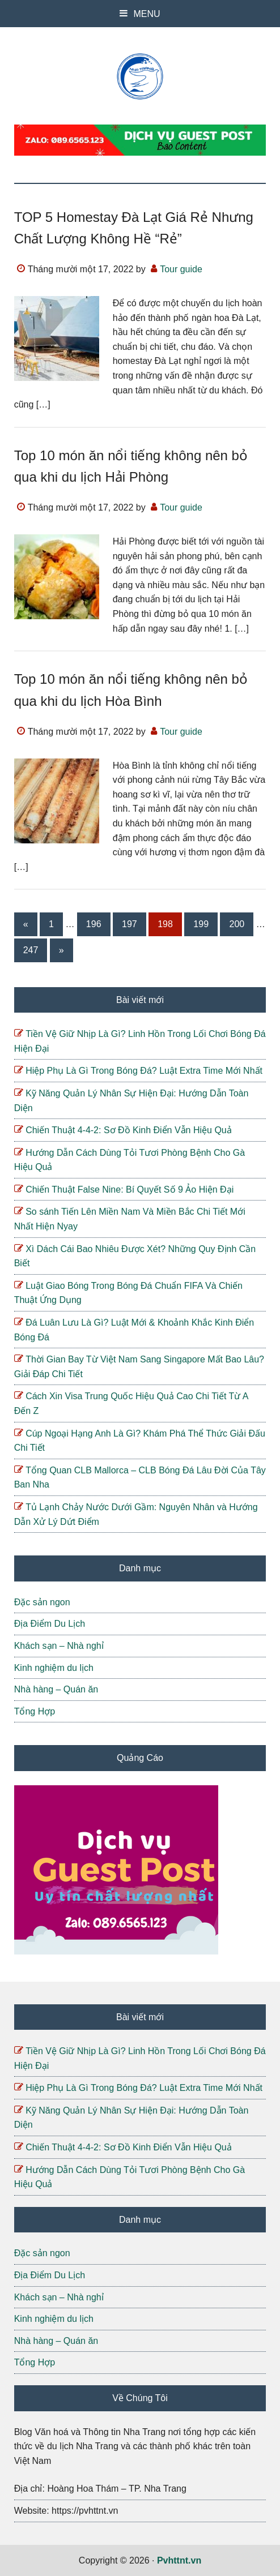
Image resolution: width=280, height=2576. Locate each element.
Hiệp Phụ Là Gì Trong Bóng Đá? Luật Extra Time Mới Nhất (144, 1070)
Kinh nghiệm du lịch (54, 1668)
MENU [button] (146, 14)
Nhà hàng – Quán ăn (56, 1689)
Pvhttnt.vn (140, 76)
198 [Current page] (167, 926)
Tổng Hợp (34, 1711)
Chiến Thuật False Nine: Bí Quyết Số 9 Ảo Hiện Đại (130, 1189)
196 (96, 926)
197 (131, 926)
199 (203, 926)
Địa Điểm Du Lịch (49, 1623)
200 (238, 926)
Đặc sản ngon (42, 1602)
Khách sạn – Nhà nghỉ (59, 1646)
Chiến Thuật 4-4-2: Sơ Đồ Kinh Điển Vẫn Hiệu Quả (129, 1130)
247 (33, 952)
